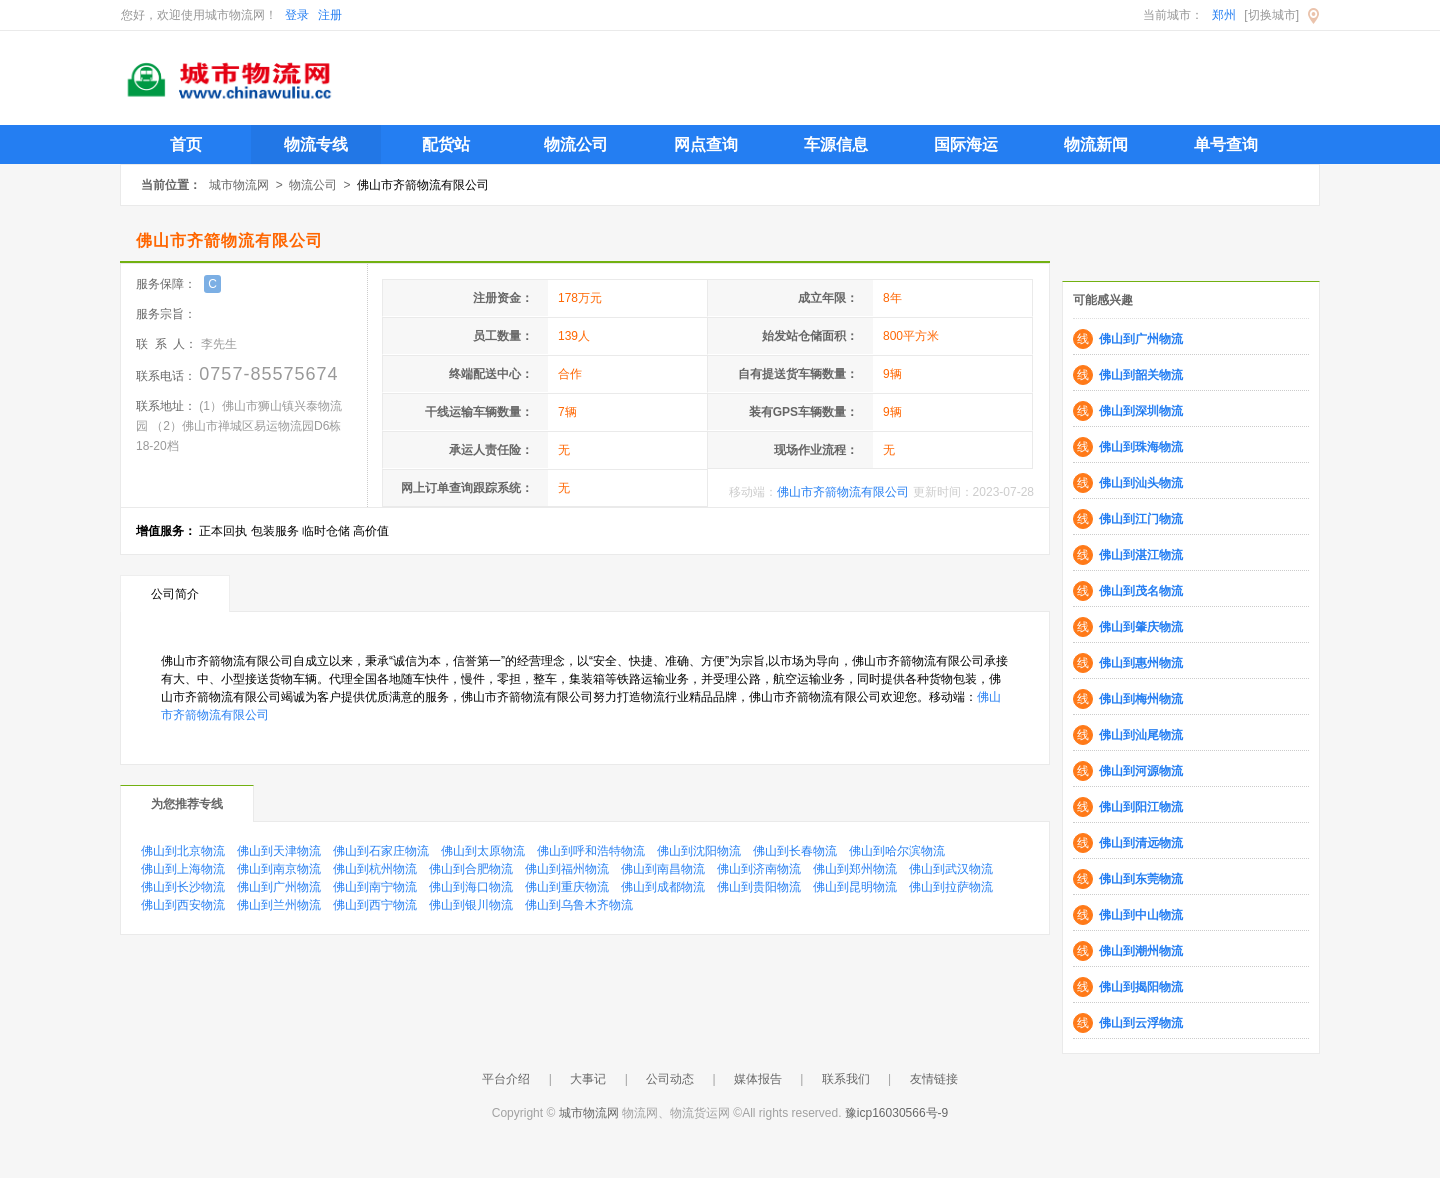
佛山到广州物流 (279, 887)
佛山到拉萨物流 (951, 887)
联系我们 (846, 1079)
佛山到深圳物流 (1141, 411)
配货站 (446, 144)
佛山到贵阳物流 (759, 887)
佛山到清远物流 (1141, 843)
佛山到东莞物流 (1141, 879)
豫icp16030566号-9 (896, 1113)
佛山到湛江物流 (1141, 555)
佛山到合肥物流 (471, 869)
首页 (186, 144)
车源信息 (836, 144)
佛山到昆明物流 (855, 887)
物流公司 (576, 144)
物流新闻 (1096, 144)
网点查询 (706, 144)
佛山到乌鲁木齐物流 (579, 905)
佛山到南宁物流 (375, 887)
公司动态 (670, 1079)
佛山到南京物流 (279, 869)
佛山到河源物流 (1141, 771)
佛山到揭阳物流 (1141, 987)
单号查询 (1226, 144)
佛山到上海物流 (183, 869)
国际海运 (966, 144)
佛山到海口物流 (471, 887)
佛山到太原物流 (483, 851)
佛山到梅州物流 (1141, 699)
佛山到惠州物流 (1141, 663)
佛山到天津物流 (279, 851)
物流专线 (316, 144)
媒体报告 (758, 1079)
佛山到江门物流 (1141, 519)
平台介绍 (506, 1079)
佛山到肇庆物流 (1141, 627)
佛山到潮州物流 (1141, 951)
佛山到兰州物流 (279, 905)
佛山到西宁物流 (375, 905)
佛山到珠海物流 (1141, 447)
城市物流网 (239, 185)
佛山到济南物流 (759, 869)
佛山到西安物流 (183, 905)
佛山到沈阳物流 (699, 851)
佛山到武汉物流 (951, 869)
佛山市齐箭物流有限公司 (843, 492)
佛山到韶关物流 (1141, 375)
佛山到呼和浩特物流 (591, 851)
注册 (330, 15)
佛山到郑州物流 (855, 869)
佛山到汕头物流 (1141, 483)
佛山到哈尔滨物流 (897, 851)
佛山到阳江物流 (1141, 807)
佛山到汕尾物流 (1141, 735)
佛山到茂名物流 (1141, 591)
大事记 (588, 1079)
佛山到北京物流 (183, 851)
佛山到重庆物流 (567, 887)
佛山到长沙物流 (183, 887)
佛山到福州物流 (567, 869)
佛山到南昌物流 (663, 869)
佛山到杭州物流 (375, 869)
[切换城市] (1271, 15)
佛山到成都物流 (663, 887)
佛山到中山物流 (1141, 915)
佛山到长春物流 (795, 851)
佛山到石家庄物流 (381, 851)
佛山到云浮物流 (1141, 1023)
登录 (297, 15)
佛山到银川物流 (471, 905)
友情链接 (934, 1079)
